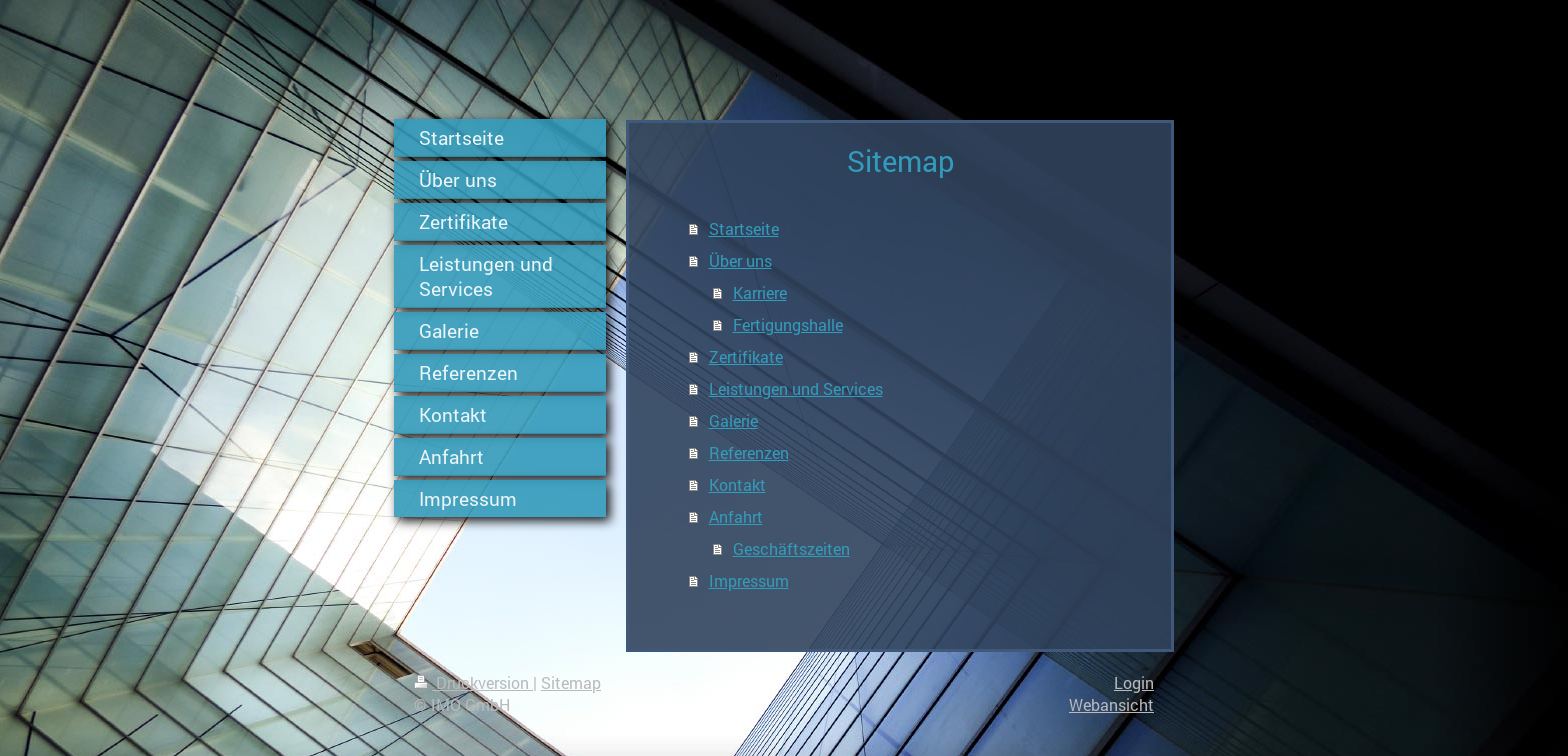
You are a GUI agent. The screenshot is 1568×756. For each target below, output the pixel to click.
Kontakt (737, 484)
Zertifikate (746, 356)
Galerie (733, 420)
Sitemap (571, 682)
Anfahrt (736, 516)
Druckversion (473, 682)
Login (1134, 682)
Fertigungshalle (788, 324)
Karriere (760, 292)
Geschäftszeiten (791, 548)
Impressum (749, 580)
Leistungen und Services (796, 388)
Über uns (740, 260)
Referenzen (749, 452)
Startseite (744, 228)
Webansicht (1111, 704)
